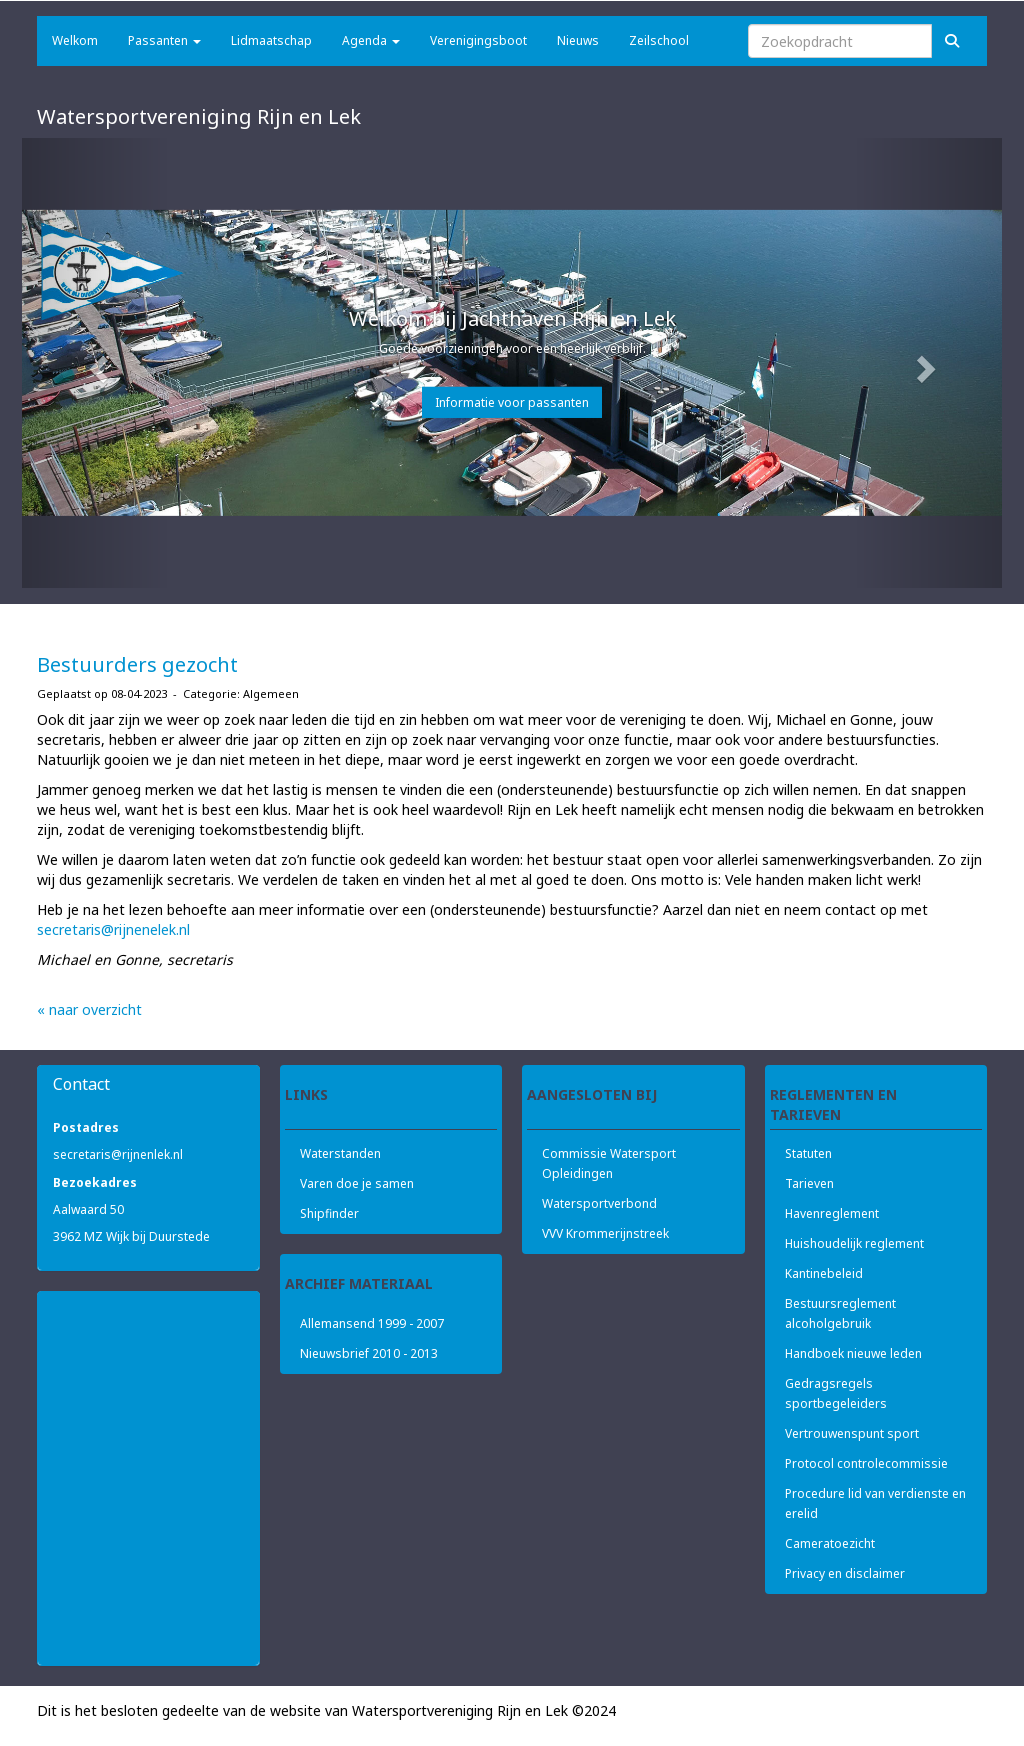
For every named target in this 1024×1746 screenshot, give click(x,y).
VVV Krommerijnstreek (605, 1233)
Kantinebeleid (824, 1273)
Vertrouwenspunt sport (852, 1433)
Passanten (164, 40)
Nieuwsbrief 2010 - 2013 (369, 1353)
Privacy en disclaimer (845, 1573)
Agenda (371, 40)
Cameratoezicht (830, 1543)
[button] (95, 363)
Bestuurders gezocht (137, 664)
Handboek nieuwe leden (853, 1353)
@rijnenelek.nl (113, 929)
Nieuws (578, 40)
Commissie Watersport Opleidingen (609, 1163)
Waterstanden (340, 1153)
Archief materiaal (359, 1283)
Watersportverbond (599, 1203)
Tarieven (809, 1183)
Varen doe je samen (357, 1183)
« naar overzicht (89, 1009)
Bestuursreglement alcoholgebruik (840, 1313)
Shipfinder (329, 1213)
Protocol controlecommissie (866, 1463)
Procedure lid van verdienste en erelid (875, 1503)
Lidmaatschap (271, 40)
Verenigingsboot (478, 40)
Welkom (75, 40)
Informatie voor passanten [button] (512, 402)
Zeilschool (659, 40)
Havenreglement (832, 1213)
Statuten (808, 1153)
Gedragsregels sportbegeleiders (836, 1393)
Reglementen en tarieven (833, 1102)
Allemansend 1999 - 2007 (372, 1323)
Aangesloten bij (592, 1094)
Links (306, 1094)
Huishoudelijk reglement (854, 1243)
